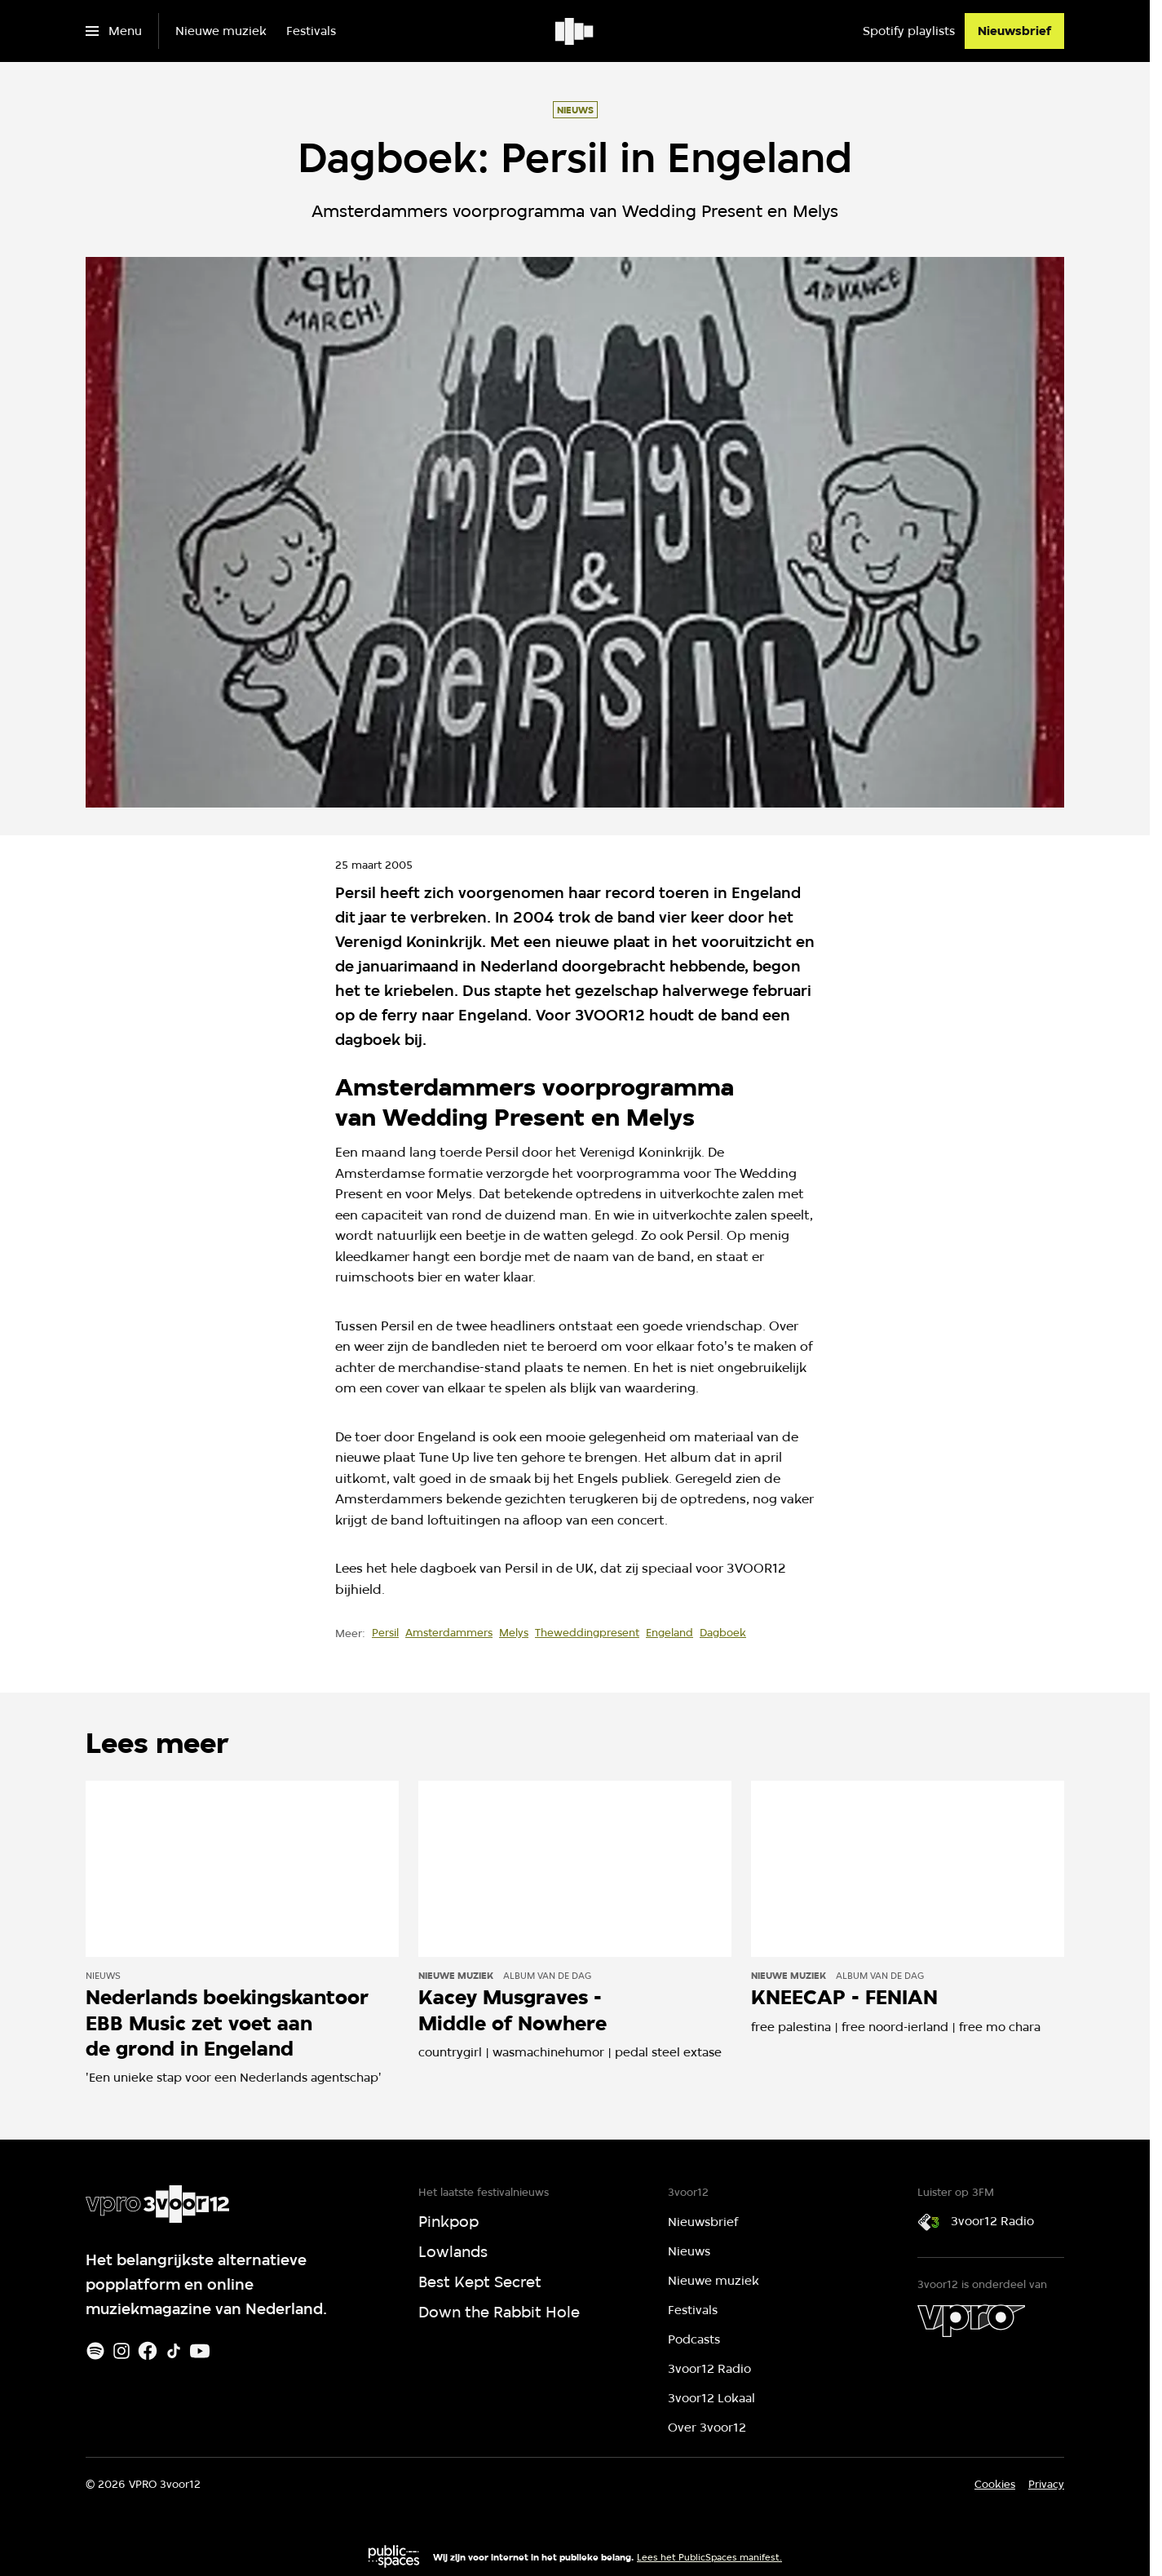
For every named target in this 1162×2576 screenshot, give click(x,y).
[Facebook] (147, 2351)
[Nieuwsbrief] (1014, 31)
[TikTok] (173, 2351)
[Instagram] (121, 2351)
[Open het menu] (114, 31)
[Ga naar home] (575, 31)
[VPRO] (971, 2320)
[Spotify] (95, 2351)
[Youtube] (200, 2351)
